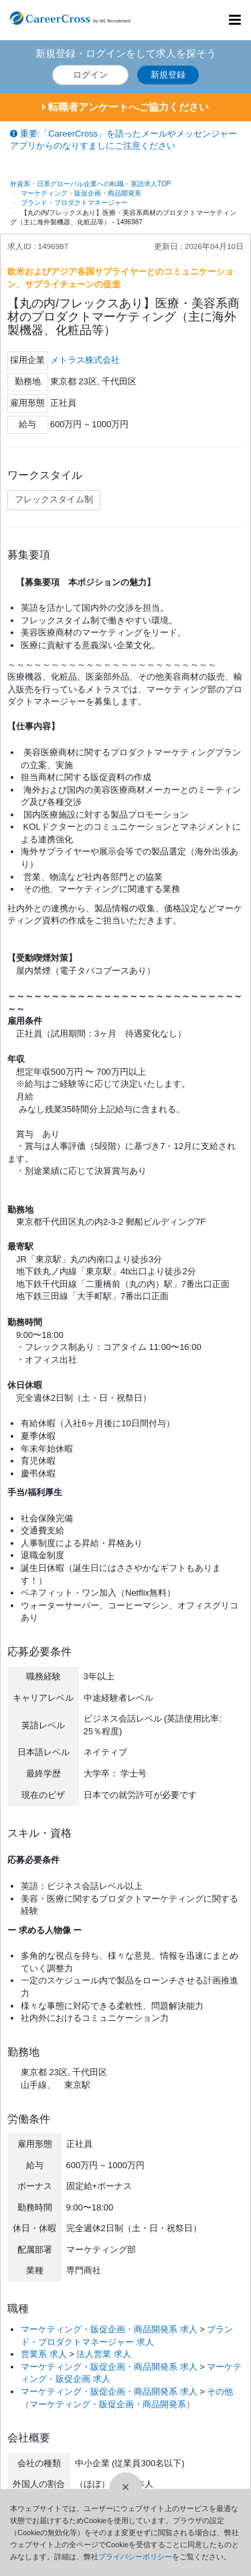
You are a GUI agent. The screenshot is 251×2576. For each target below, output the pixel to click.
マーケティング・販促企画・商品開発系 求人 (109, 2329)
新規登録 (168, 75)
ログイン (90, 75)
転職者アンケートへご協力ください (125, 106)
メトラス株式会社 (85, 360)
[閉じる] (126, 2489)
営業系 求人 (44, 2354)
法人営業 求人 (103, 2354)
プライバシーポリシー (135, 2557)
